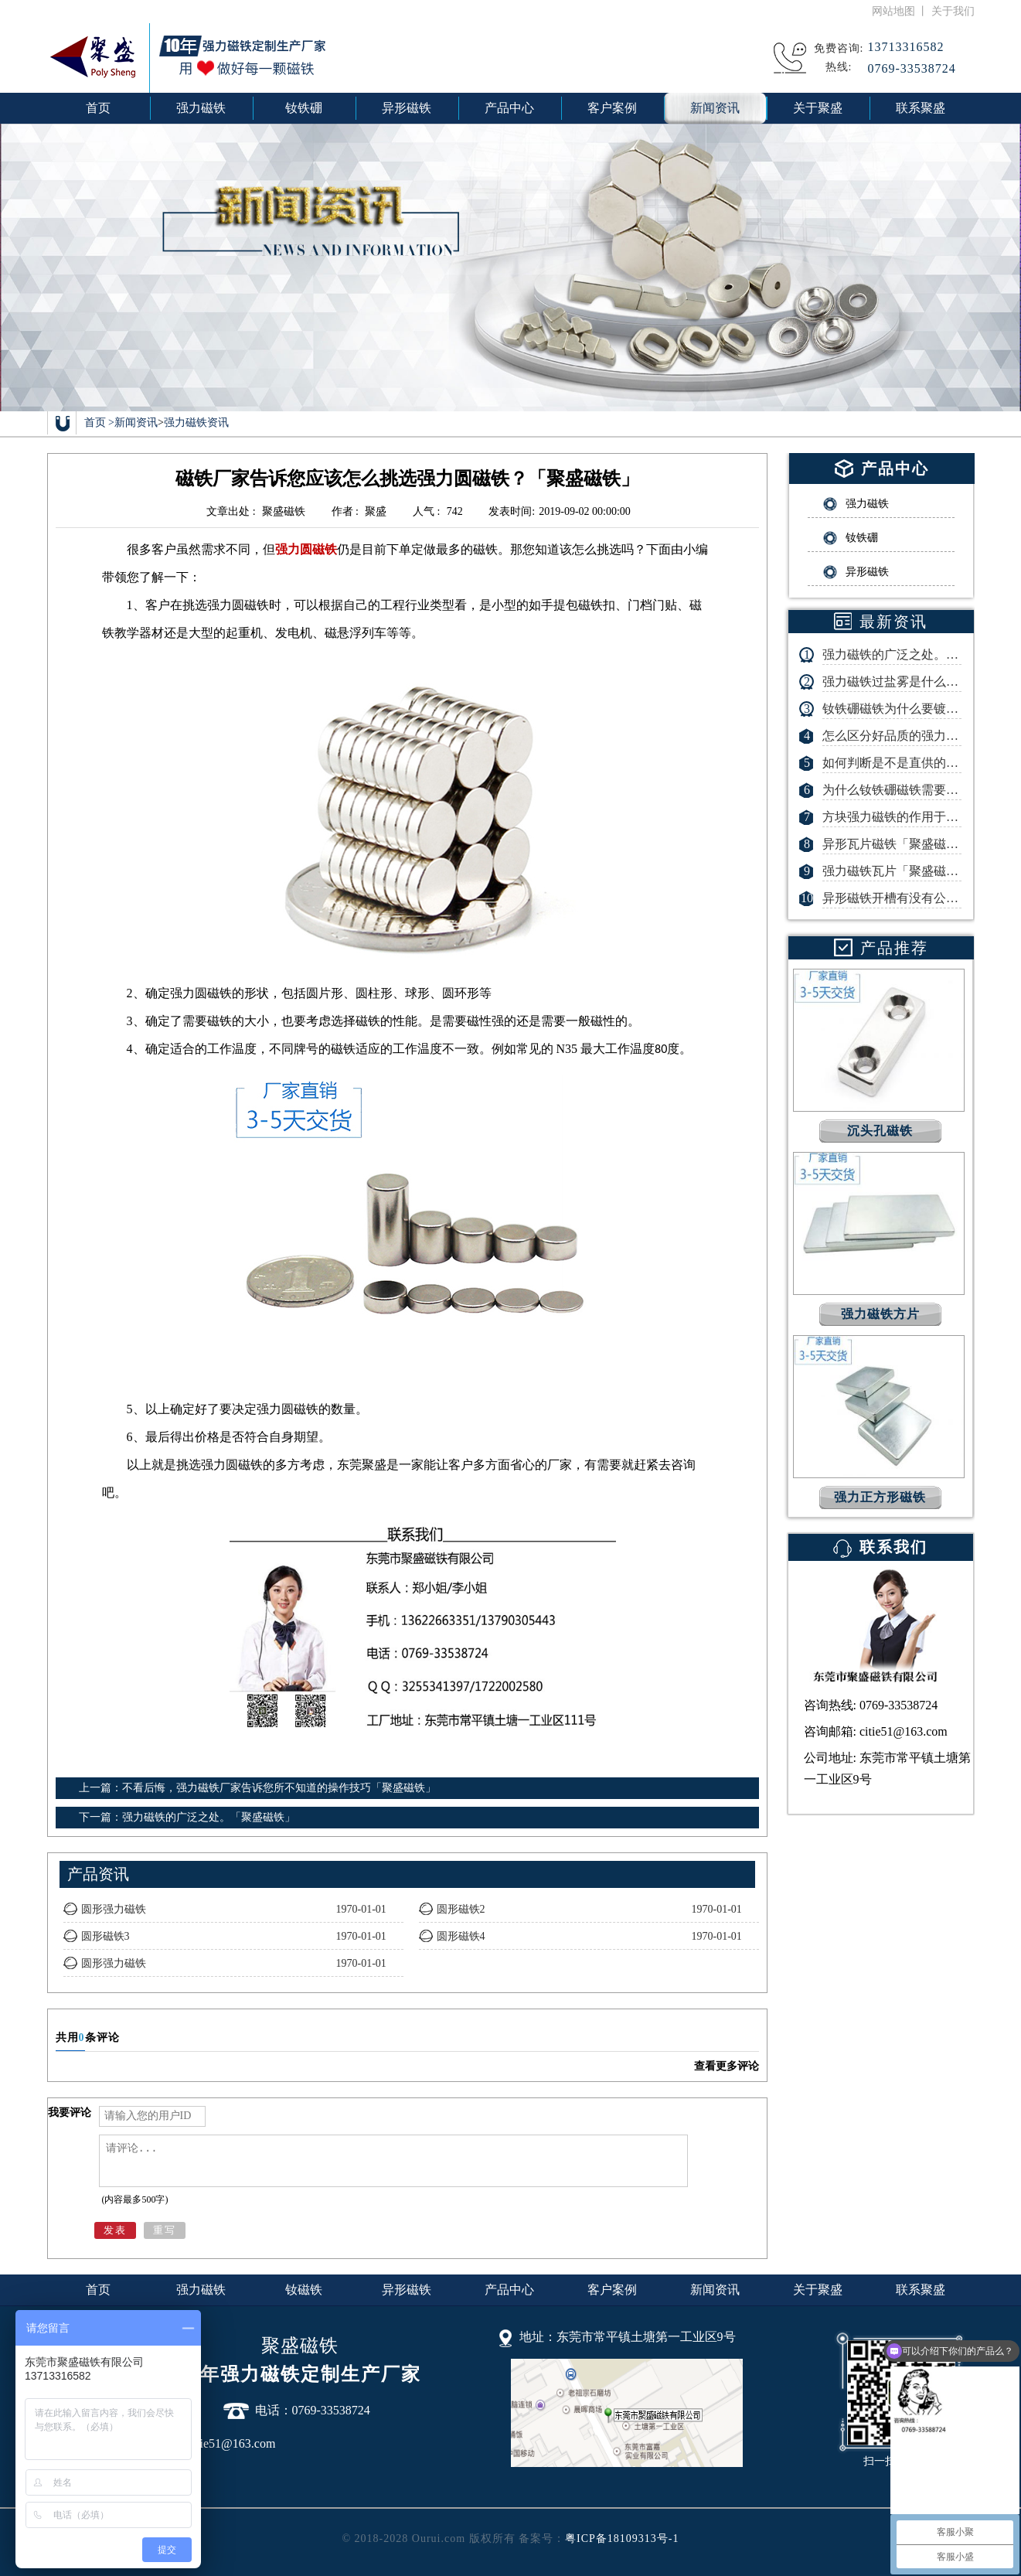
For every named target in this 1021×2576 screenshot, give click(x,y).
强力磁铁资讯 (196, 422)
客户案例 (612, 2289)
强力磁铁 (201, 2289)
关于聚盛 (817, 2289)
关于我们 (953, 11)
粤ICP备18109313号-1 (622, 2538)
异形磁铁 (406, 2289)
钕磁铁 (303, 2289)
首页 (98, 107)
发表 (115, 2230)
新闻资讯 (136, 422)
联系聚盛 (920, 2289)
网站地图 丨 (901, 11)
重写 (164, 2230)
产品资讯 (98, 1874)
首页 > (99, 422)
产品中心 (509, 2289)
